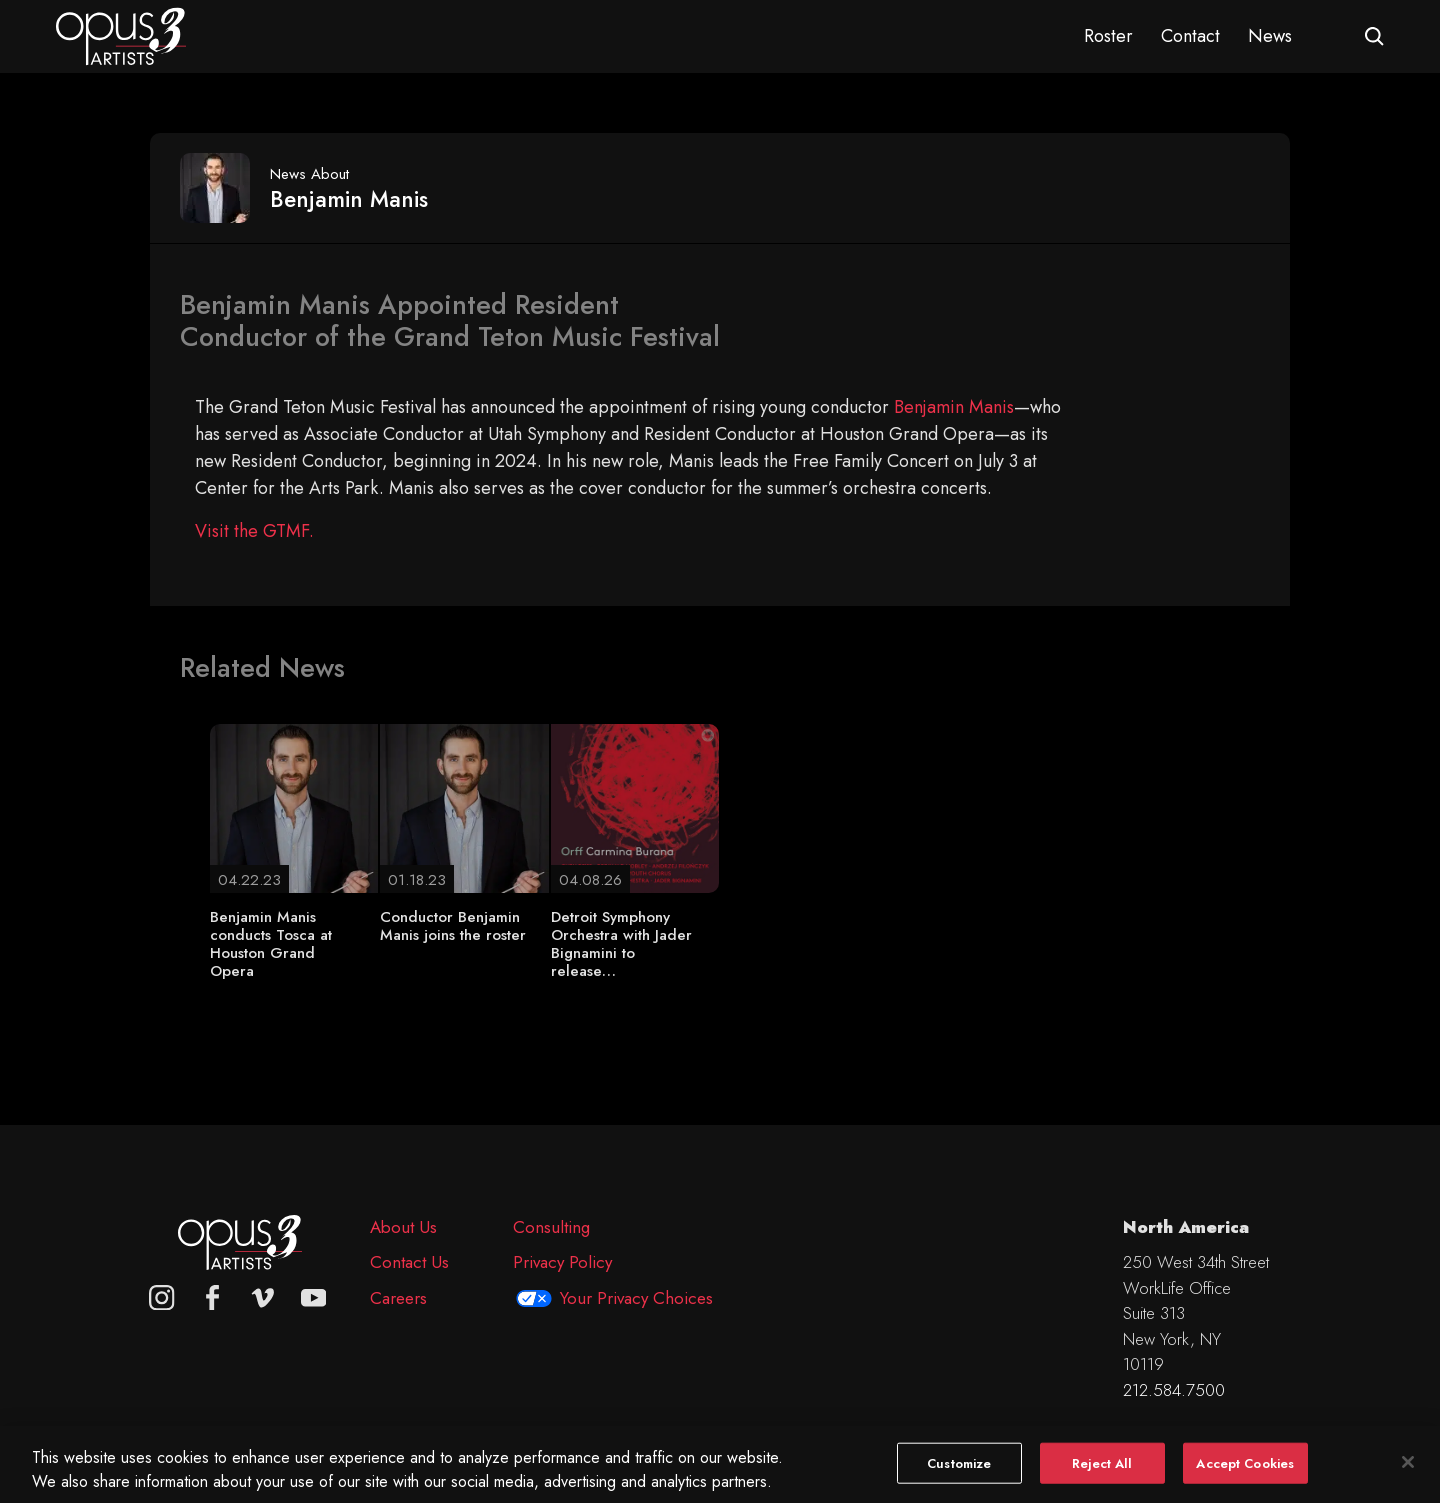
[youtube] (314, 1298)
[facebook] (213, 1298)
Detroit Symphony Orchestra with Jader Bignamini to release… (621, 944)
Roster (1108, 36)
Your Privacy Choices (636, 1298)
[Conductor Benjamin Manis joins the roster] (464, 807)
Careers (398, 1298)
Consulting (551, 1227)
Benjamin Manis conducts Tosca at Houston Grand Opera (271, 944)
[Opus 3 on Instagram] (162, 1298)
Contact (1190, 36)
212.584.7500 (1174, 1390)
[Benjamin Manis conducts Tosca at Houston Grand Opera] (294, 807)
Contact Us (409, 1262)
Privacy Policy (562, 1262)
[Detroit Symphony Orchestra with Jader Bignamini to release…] (635, 807)
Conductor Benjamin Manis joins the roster (453, 926)
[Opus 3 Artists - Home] (121, 35)
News (1270, 36)
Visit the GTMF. (254, 531)
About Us (403, 1227)
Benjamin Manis (954, 407)
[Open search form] (1374, 36)
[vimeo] (263, 1298)
